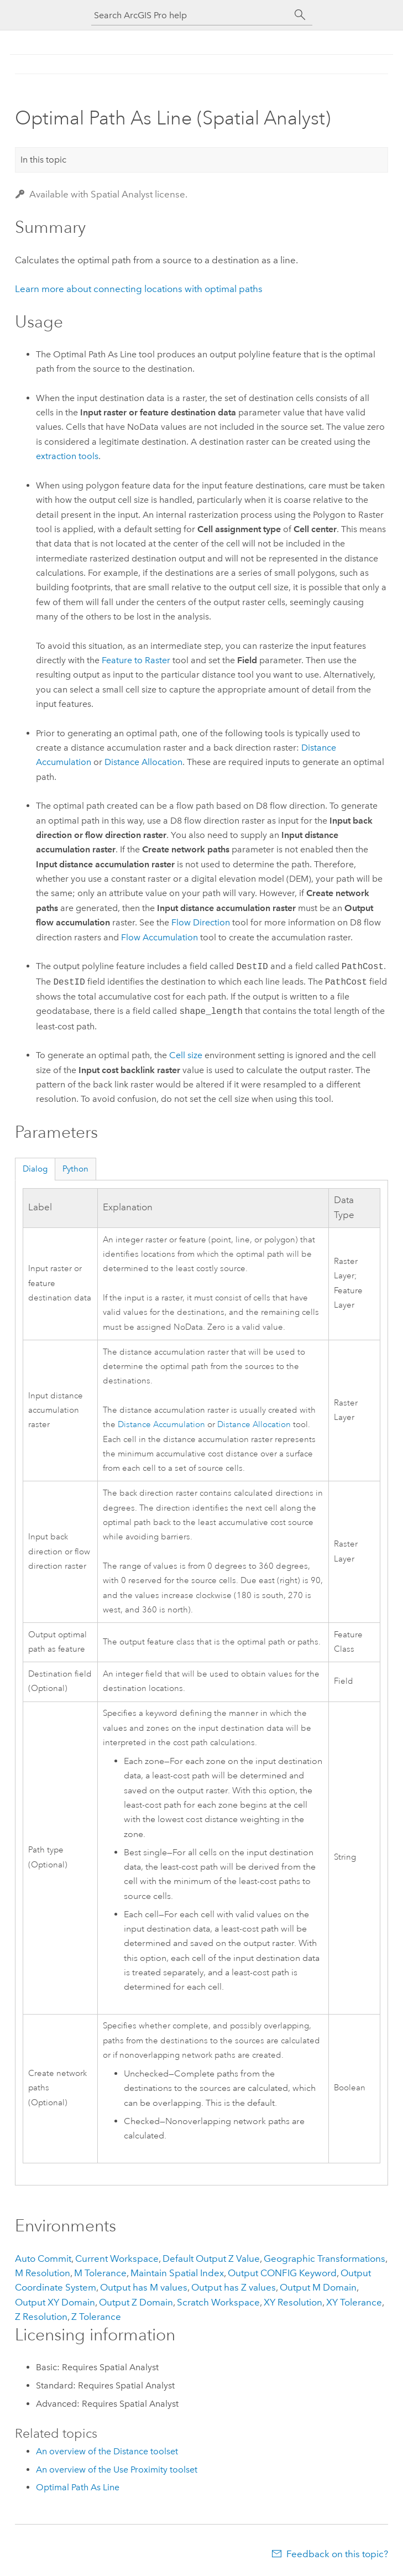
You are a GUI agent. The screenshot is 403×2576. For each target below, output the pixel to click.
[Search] (300, 14)
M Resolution (42, 2272)
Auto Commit (43, 2258)
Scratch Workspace (218, 2302)
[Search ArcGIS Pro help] (190, 15)
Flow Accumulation (159, 937)
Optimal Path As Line (77, 2487)
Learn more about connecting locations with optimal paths (139, 288)
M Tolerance (100, 2272)
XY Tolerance (354, 2302)
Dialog (35, 1169)
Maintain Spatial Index (177, 2272)
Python (75, 1169)
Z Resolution (41, 2316)
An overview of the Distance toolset (107, 2451)
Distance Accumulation (161, 1424)
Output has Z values (233, 2287)
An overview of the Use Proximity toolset (116, 2469)
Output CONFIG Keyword (282, 2272)
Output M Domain (318, 2287)
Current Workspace (117, 2258)
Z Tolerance (96, 2316)
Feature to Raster (136, 660)
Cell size (185, 1055)
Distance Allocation (143, 762)
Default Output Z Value (211, 2258)
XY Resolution (293, 2302)
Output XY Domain (55, 2302)
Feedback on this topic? (337, 2553)
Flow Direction (200, 922)
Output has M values (143, 2287)
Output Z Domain (136, 2302)
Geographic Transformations (324, 2258)
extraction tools (67, 456)
